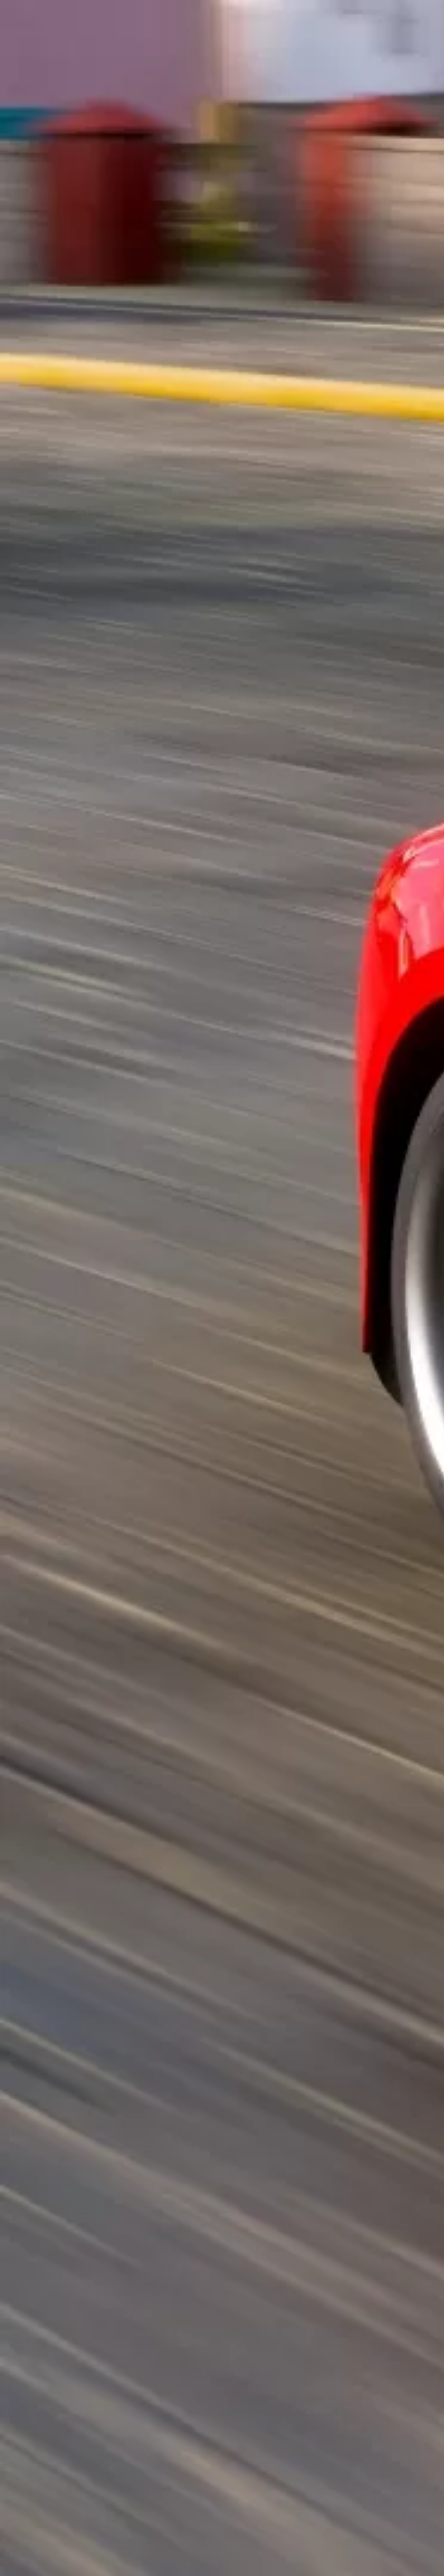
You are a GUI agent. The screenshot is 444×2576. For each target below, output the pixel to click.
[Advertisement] (152, 178)
